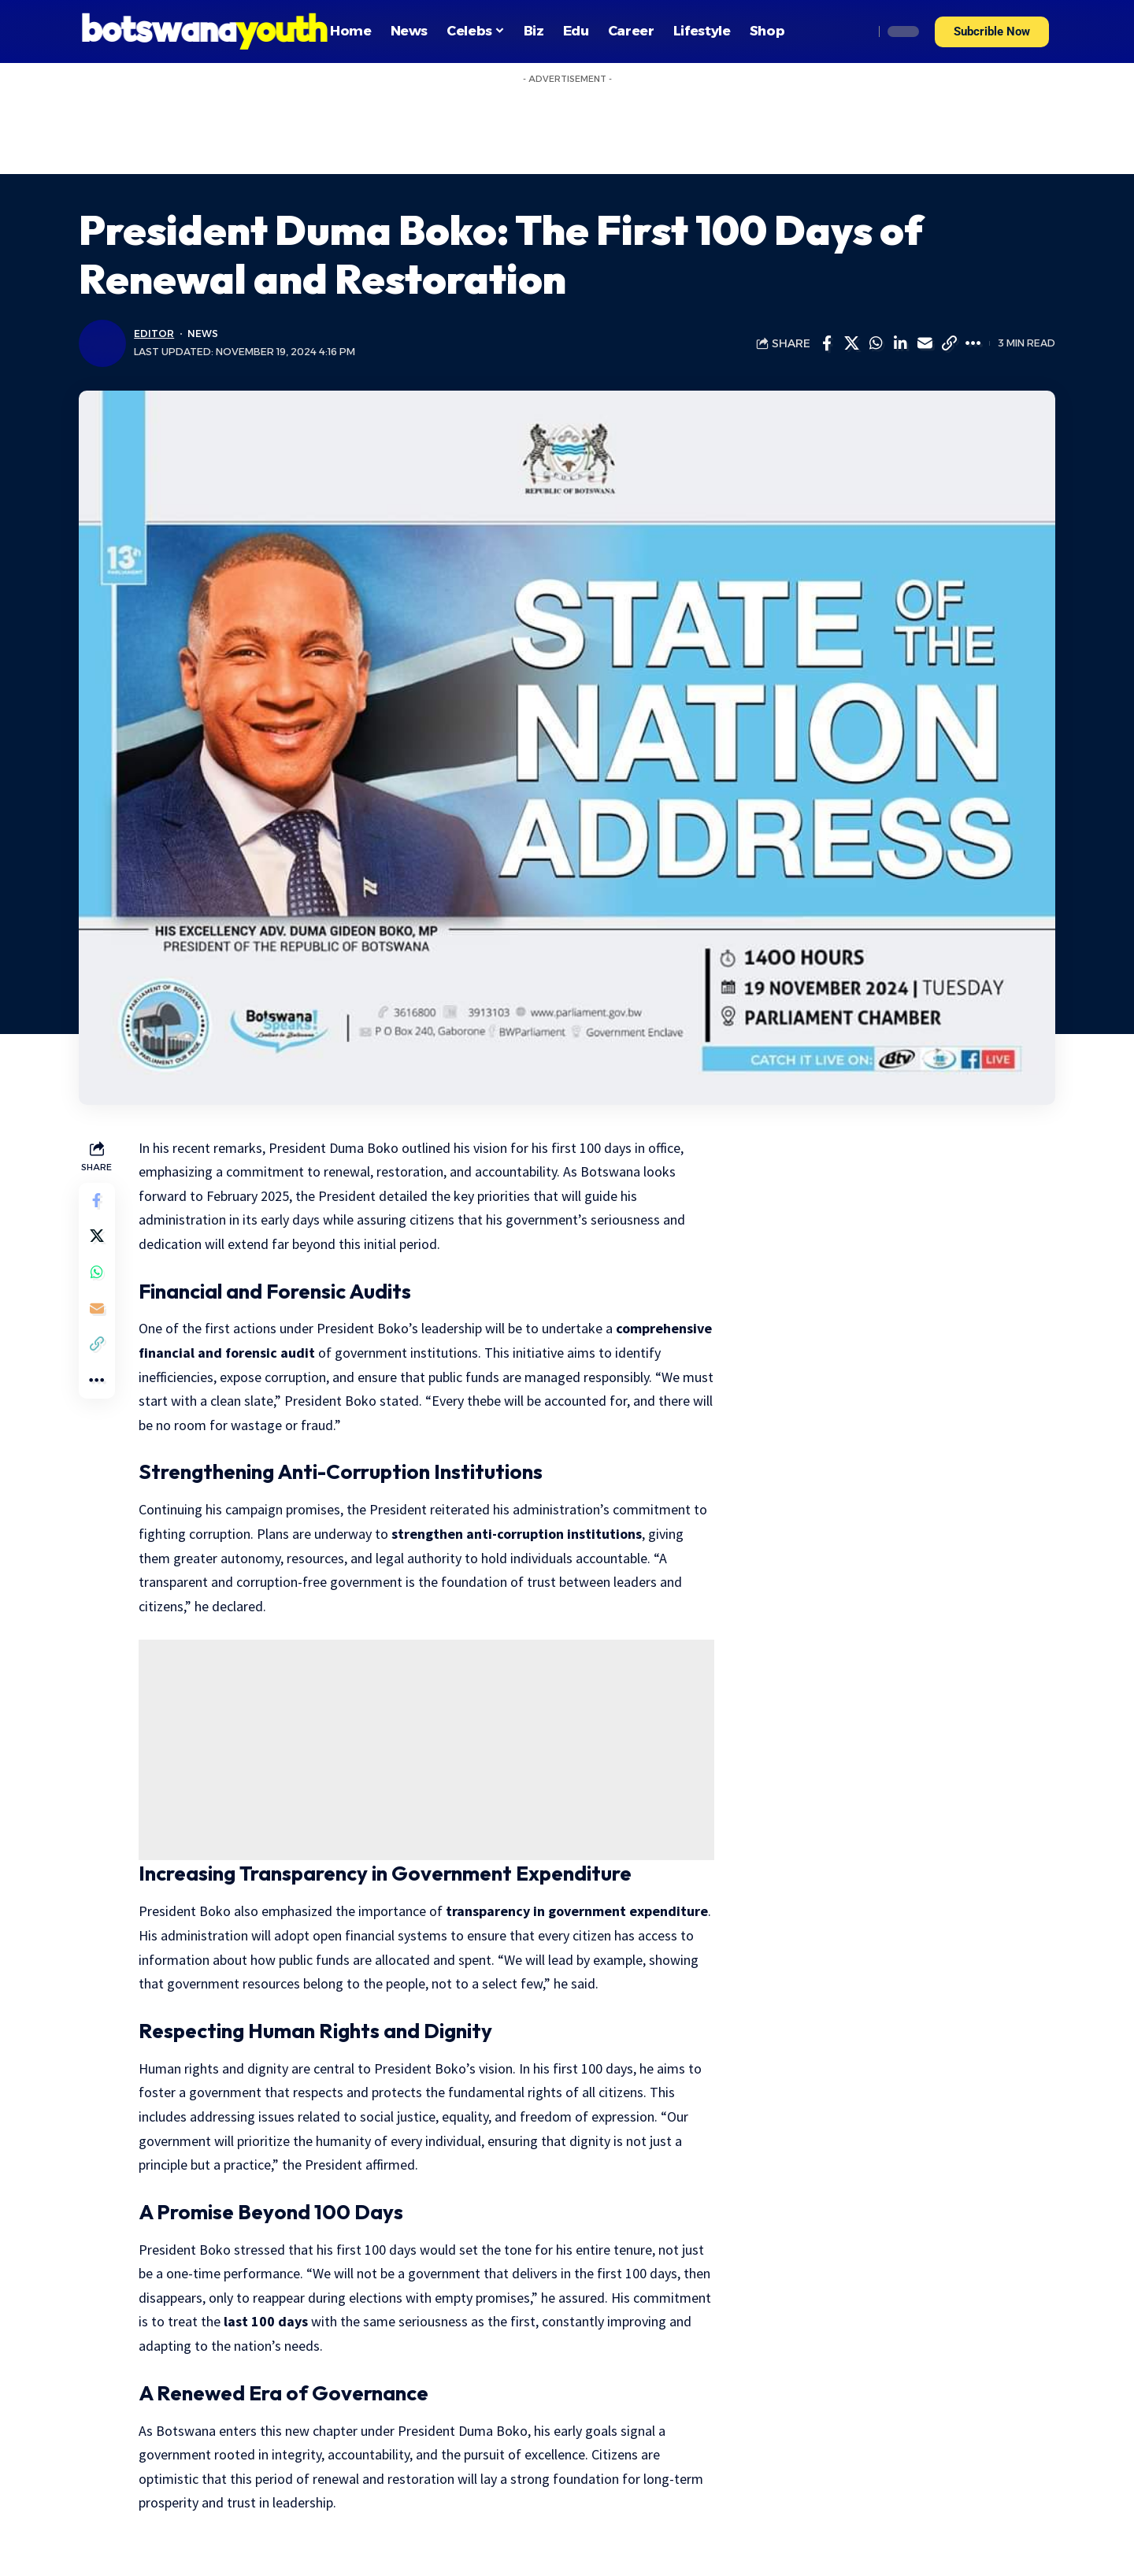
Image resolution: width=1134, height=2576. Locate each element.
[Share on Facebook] (827, 343)
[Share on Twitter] (851, 343)
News (202, 333)
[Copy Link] (949, 343)
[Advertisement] (567, 126)
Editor (153, 333)
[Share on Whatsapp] (876, 343)
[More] (973, 343)
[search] (857, 31)
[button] (992, 32)
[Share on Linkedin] (900, 343)
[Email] (925, 343)
